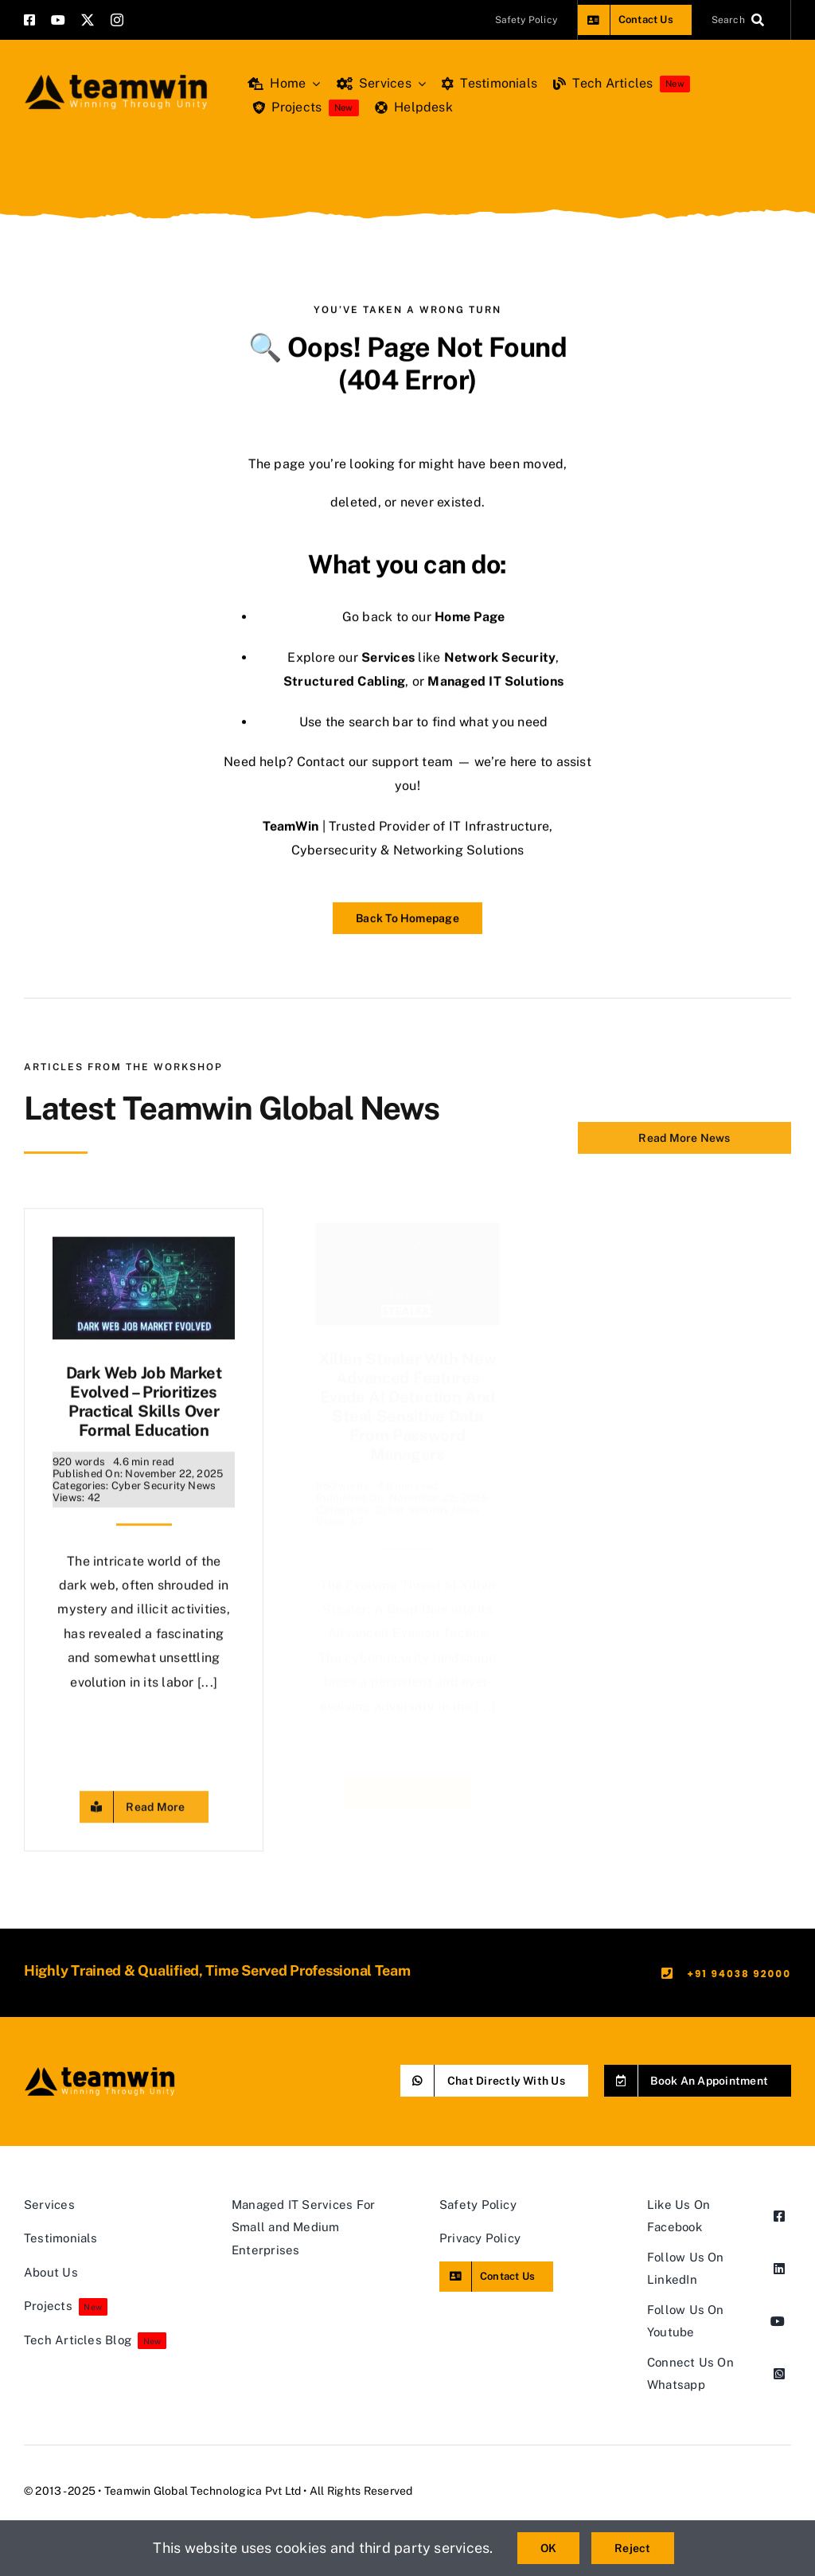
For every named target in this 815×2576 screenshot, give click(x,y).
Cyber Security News (163, 1478)
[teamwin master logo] (116, 77)
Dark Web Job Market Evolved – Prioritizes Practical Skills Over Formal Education (144, 1394)
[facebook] (29, 20)
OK (548, 2548)
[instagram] (117, 20)
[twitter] (87, 20)
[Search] (741, 20)
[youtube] (58, 20)
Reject (632, 2548)
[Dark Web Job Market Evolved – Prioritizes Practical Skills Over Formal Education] (144, 1241)
